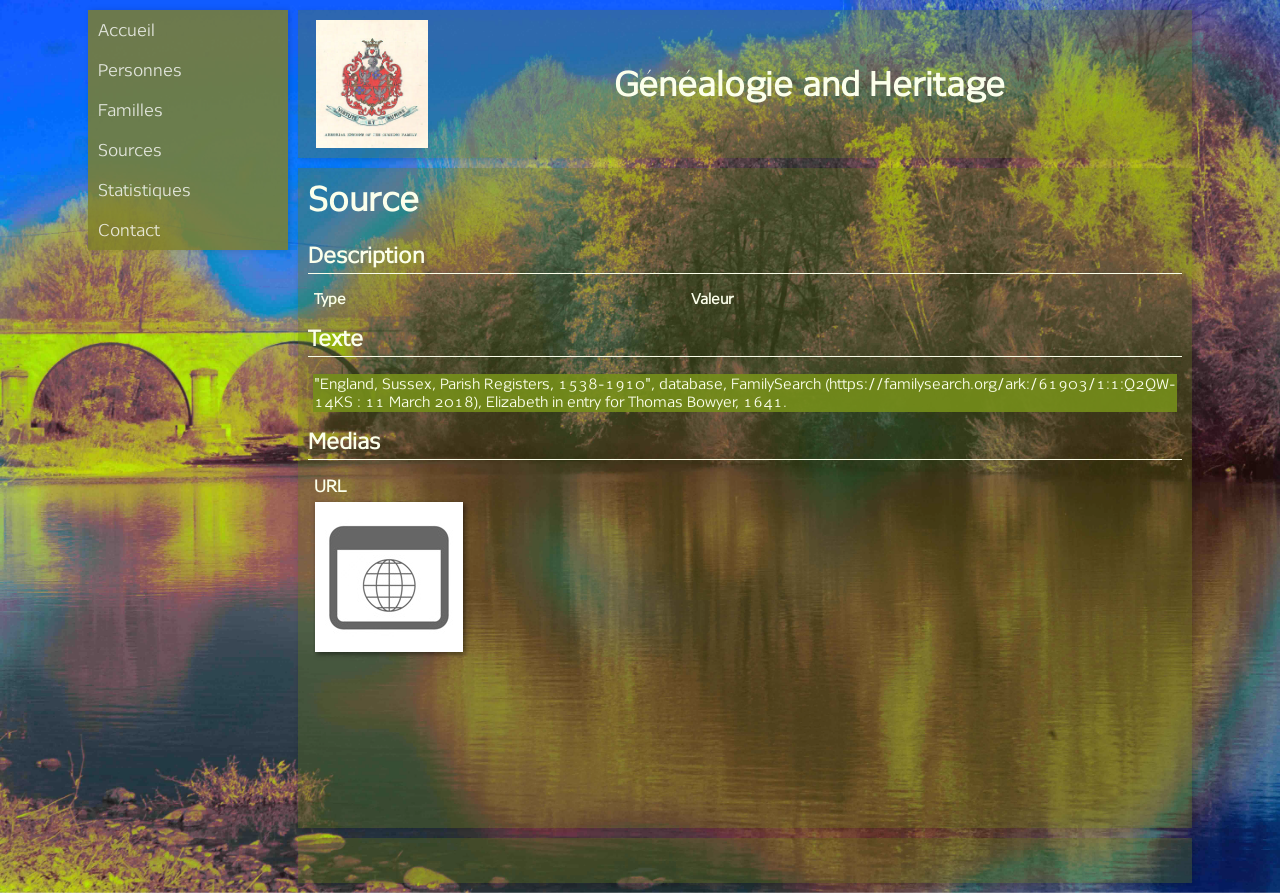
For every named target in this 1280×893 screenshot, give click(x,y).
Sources (130, 149)
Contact (129, 229)
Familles (130, 109)
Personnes (140, 69)
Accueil (126, 29)
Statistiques (144, 189)
